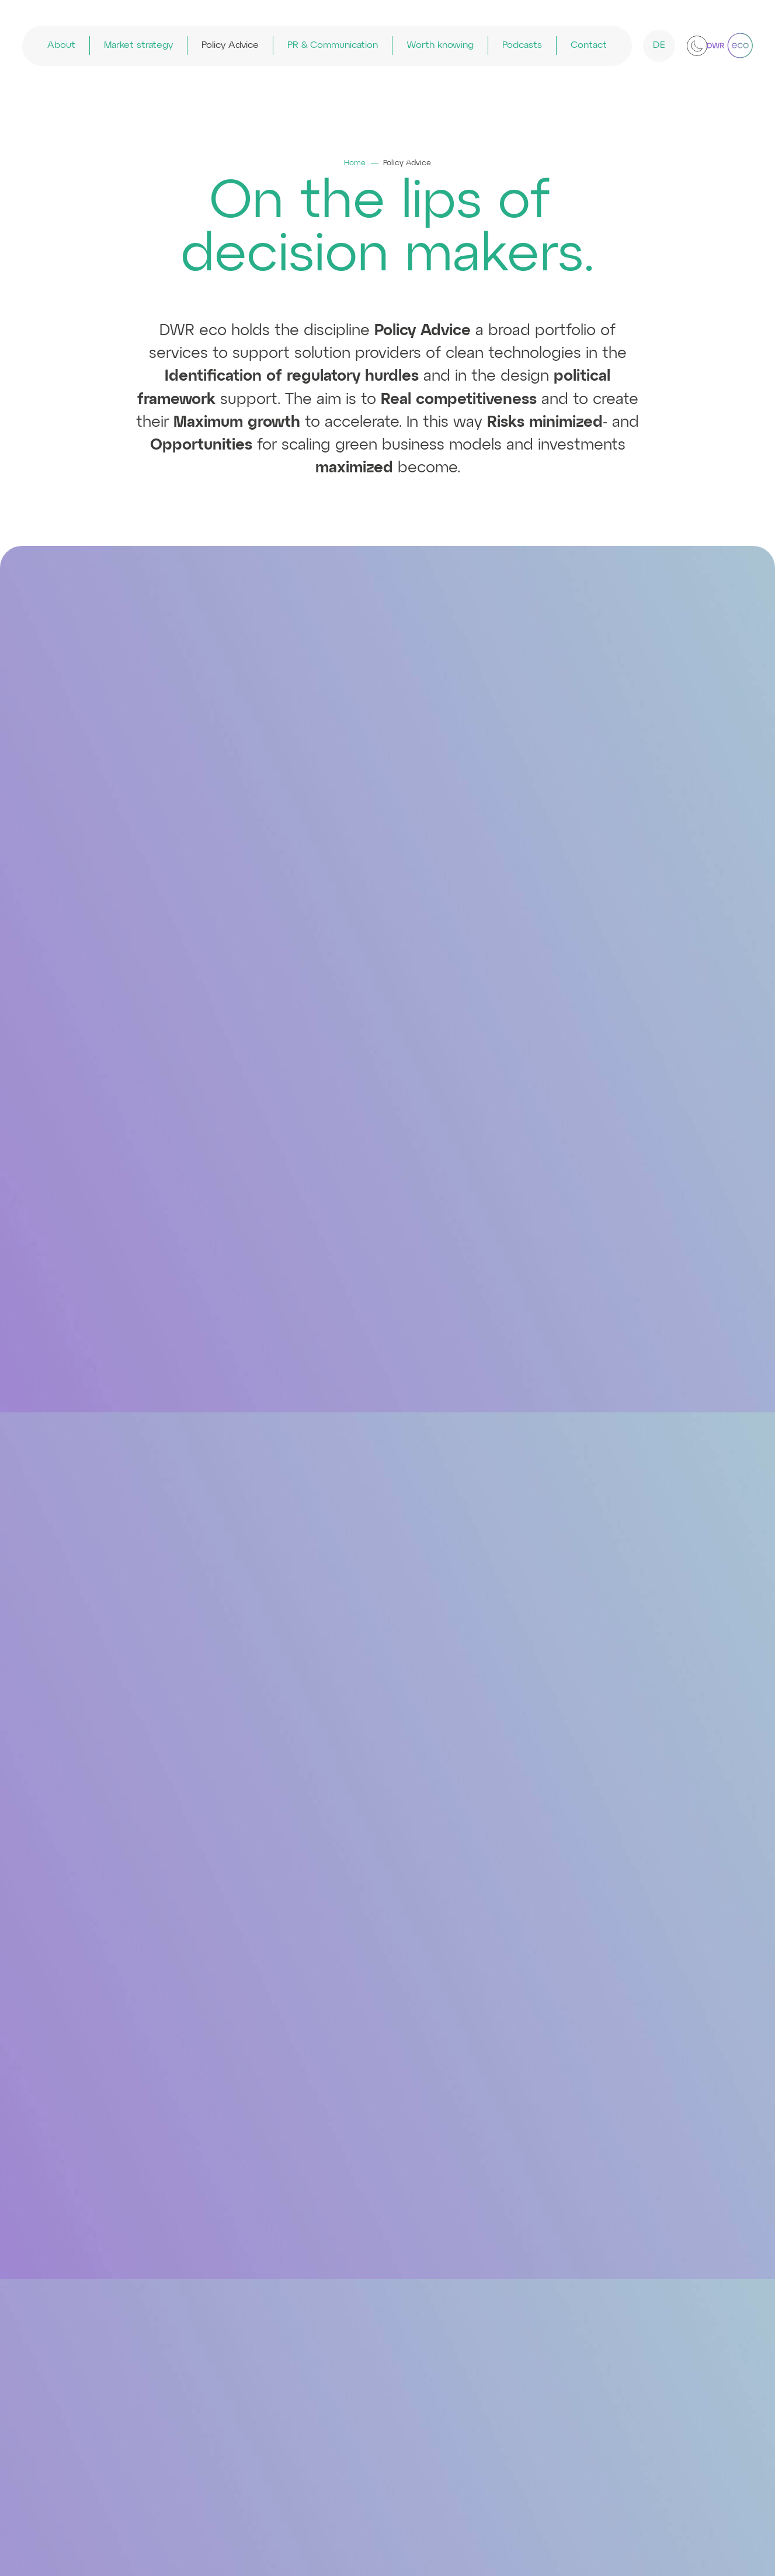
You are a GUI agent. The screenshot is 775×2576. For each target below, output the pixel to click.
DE (659, 45)
